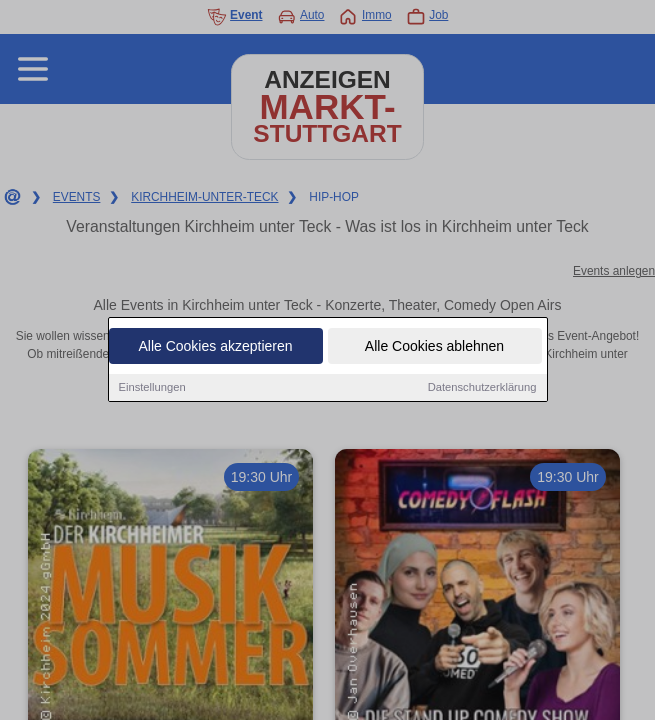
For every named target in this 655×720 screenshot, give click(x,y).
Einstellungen (152, 388)
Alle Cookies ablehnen (434, 347)
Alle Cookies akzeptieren (215, 347)
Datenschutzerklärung (482, 388)
